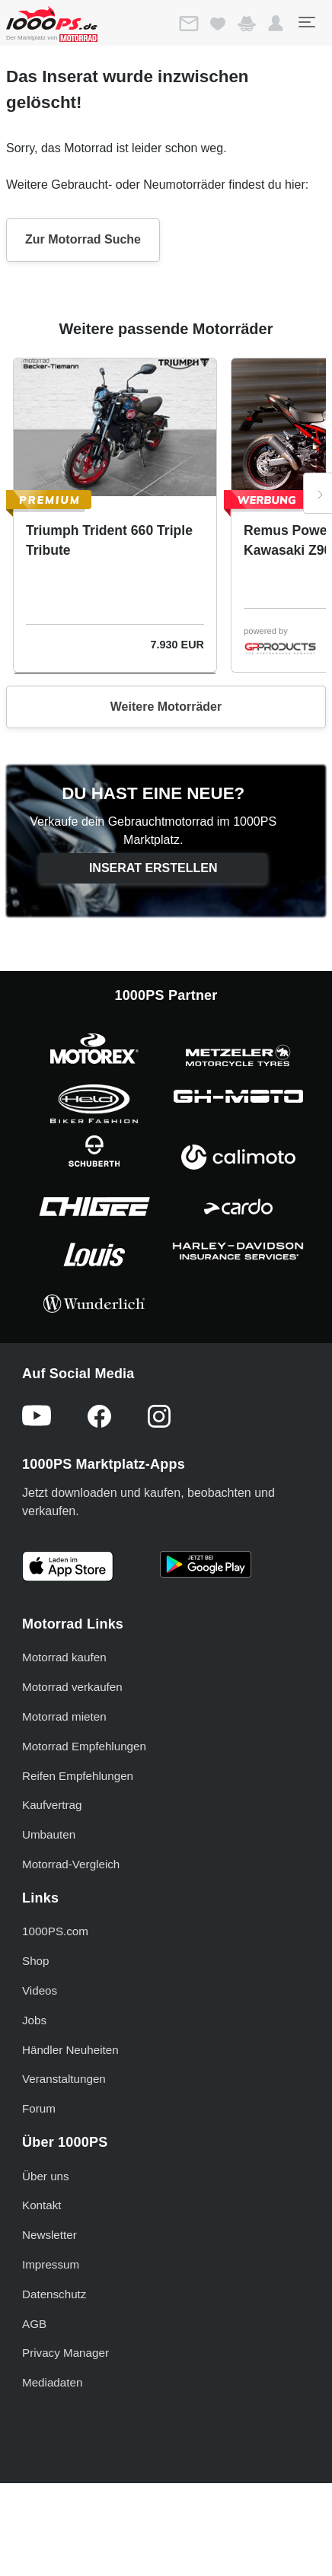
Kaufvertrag (52, 1804)
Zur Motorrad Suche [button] (83, 239)
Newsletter (49, 2234)
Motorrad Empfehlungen (84, 1746)
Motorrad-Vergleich (71, 1864)
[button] (275, 23)
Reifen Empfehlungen (77, 1775)
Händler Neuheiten (70, 2049)
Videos (39, 1990)
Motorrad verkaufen (72, 1686)
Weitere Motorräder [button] (166, 706)
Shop (35, 1960)
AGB (34, 2323)
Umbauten (48, 1834)
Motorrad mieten (64, 1716)
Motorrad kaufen (64, 1657)
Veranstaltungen (64, 2078)
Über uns (45, 2176)
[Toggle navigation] (306, 22)
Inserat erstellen (153, 867)
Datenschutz (54, 2294)
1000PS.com (55, 1931)
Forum (39, 2108)
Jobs (34, 2020)
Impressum (50, 2264)
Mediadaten (52, 2382)
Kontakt (42, 2205)
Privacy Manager (65, 2352)
